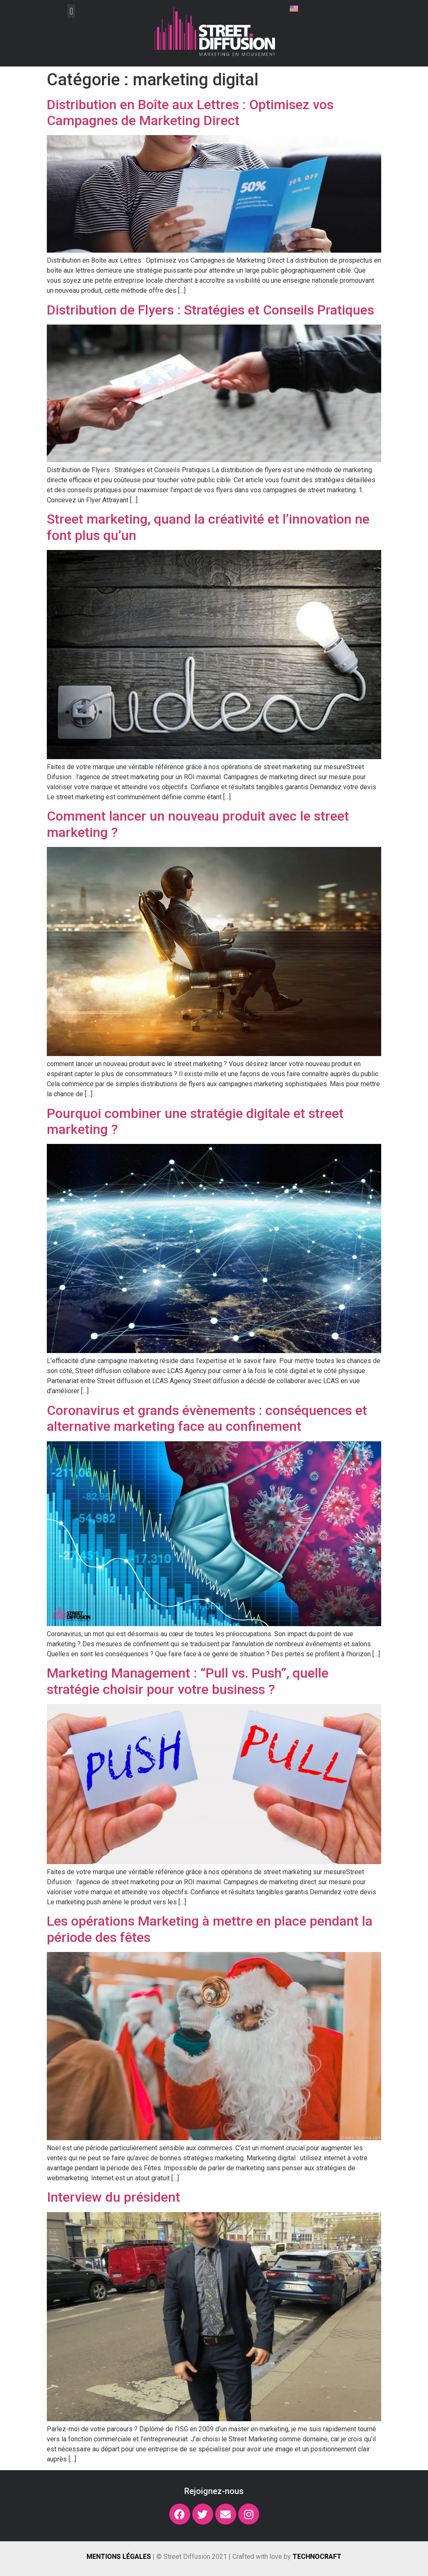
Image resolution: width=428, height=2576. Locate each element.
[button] (71, 11)
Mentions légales (119, 2557)
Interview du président (113, 2197)
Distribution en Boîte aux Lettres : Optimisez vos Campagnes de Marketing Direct (190, 112)
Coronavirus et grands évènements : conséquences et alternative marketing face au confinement (207, 1418)
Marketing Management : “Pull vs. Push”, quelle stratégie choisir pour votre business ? (188, 1681)
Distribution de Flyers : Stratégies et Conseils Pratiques (210, 310)
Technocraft (317, 2557)
